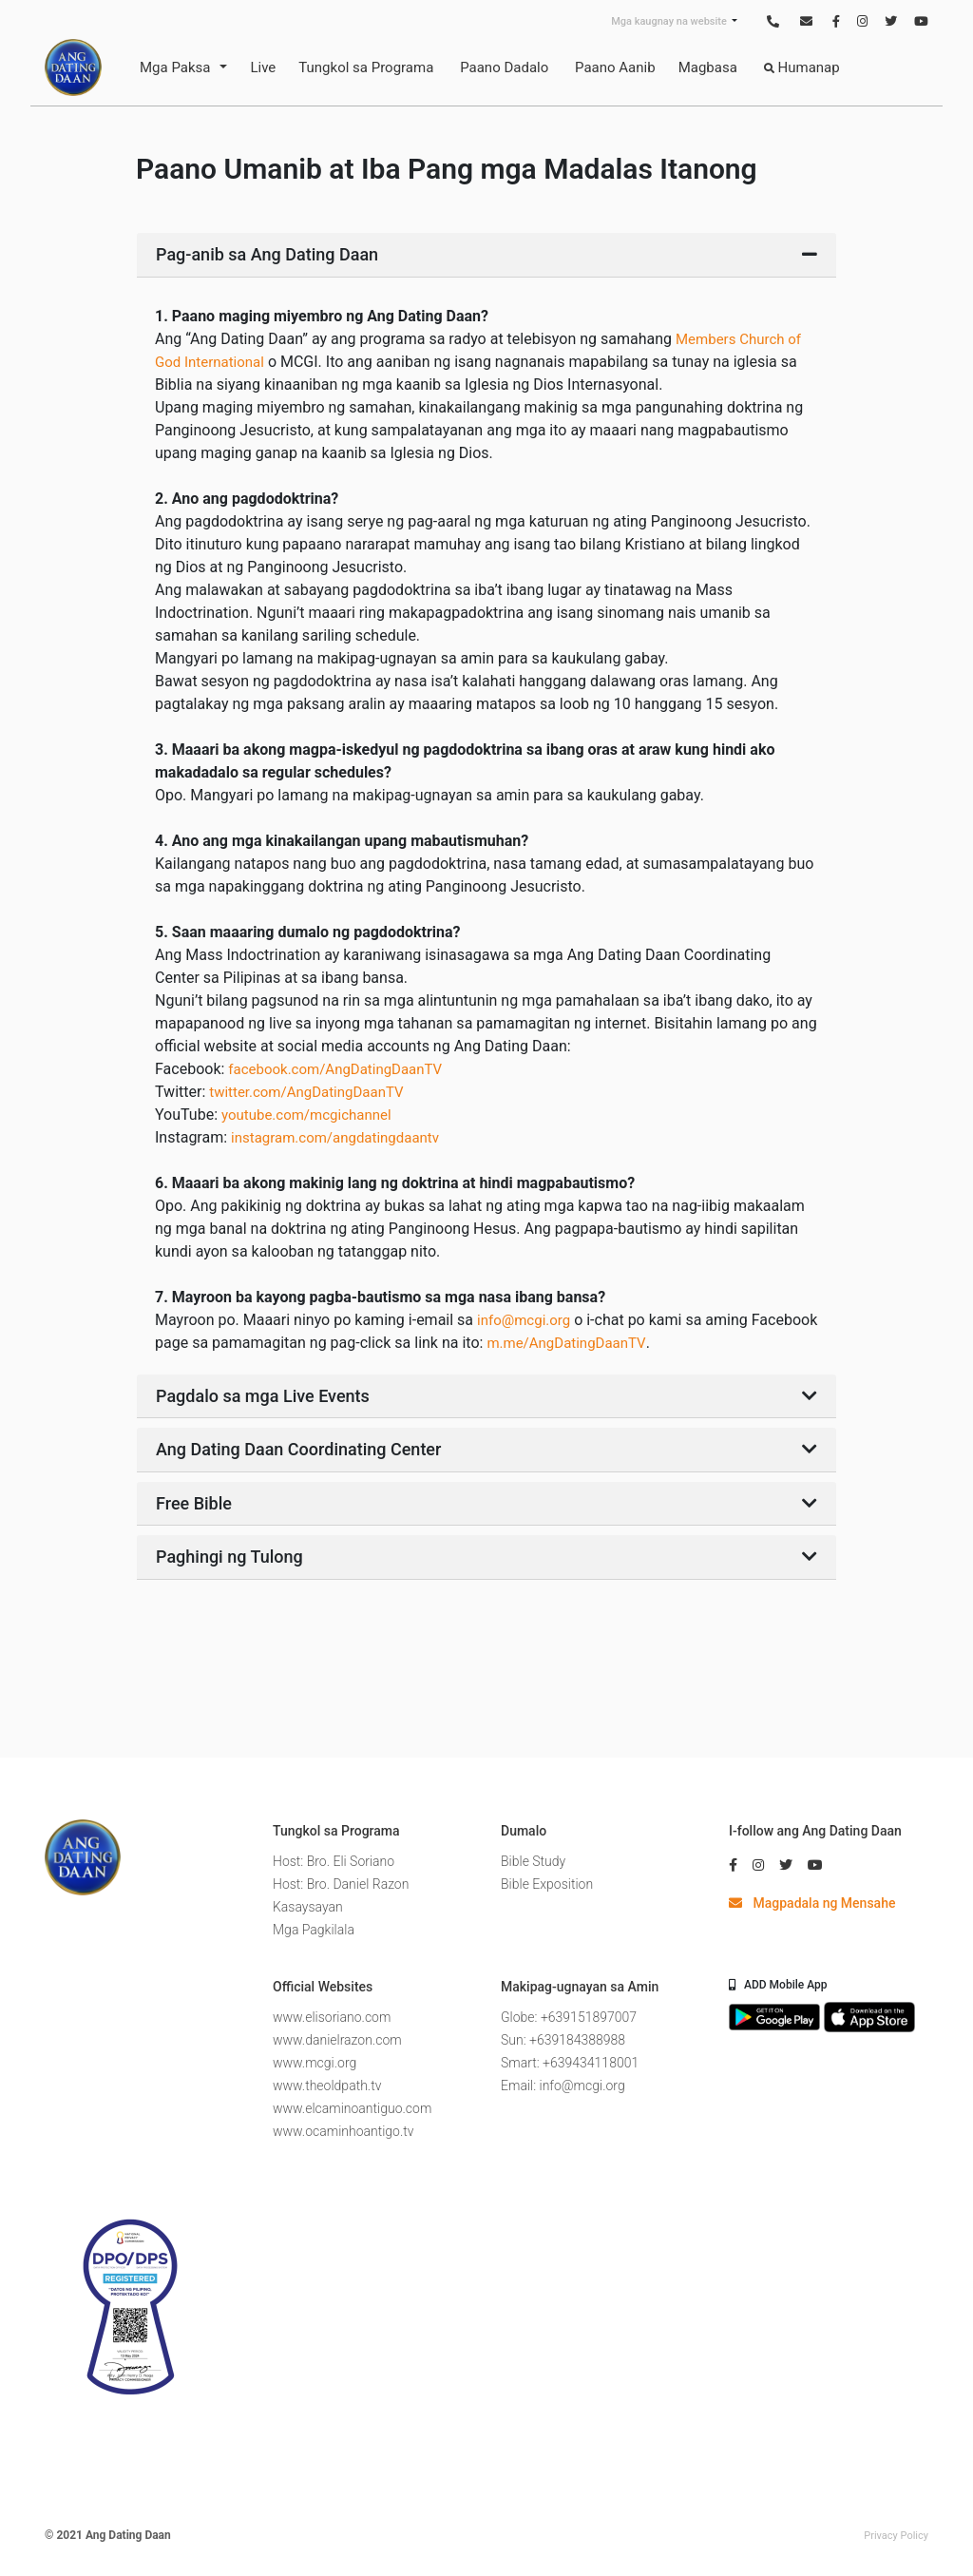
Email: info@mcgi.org (563, 2085)
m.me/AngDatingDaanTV (565, 1343)
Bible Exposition (547, 1884)
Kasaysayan (308, 1906)
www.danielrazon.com (337, 2039)
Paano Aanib (615, 67)
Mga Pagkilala (313, 1929)
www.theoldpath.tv (327, 2085)
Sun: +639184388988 (563, 2039)
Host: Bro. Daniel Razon (341, 1884)
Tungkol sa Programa (365, 67)
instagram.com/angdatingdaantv (335, 1137)
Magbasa (707, 67)
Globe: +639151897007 (569, 2017)
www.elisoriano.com (332, 2017)
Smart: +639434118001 (570, 2062)
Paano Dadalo (504, 67)
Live (263, 67)
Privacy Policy (896, 2535)
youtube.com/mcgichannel (306, 1115)
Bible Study (533, 1861)
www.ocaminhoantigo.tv (343, 2131)
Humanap (802, 67)
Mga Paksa (175, 67)
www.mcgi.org (314, 2062)
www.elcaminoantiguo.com (352, 2108)
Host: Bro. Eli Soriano (333, 1861)
